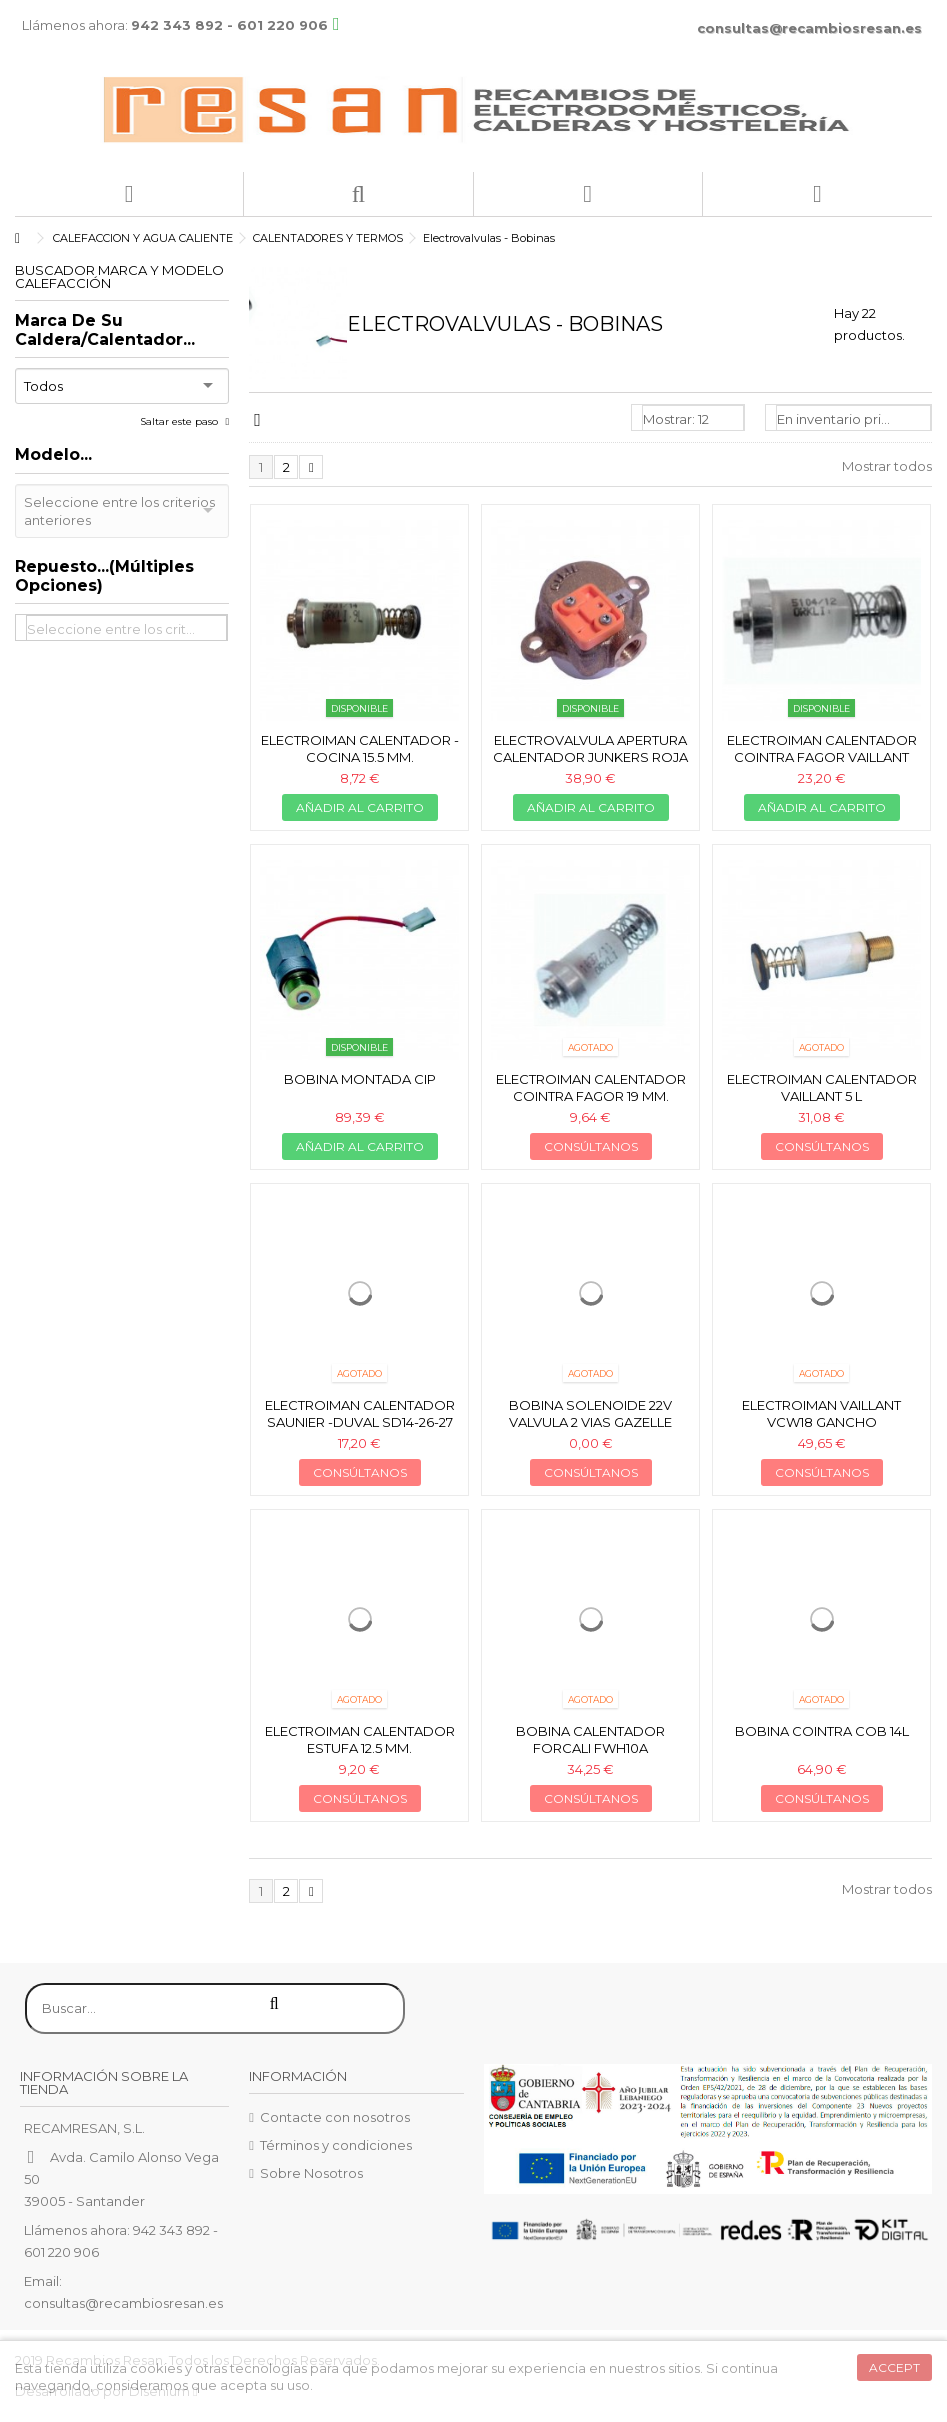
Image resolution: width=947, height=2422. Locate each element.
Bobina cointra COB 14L (822, 1731)
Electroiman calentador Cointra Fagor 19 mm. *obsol (591, 1096)
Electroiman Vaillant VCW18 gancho (821, 1413)
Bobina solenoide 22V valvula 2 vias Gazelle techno (590, 1422)
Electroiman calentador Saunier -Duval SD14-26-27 (360, 1413)
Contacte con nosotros (335, 2117)
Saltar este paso (180, 421)
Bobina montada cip (360, 1079)
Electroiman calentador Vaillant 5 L (822, 1087)
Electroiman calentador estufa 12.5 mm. (360, 1739)
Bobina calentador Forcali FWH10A (590, 1739)
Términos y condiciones (336, 2145)
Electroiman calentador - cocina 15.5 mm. (360, 748)
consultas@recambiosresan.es (809, 28)
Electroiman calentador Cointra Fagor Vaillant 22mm (822, 757)
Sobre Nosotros (311, 2173)
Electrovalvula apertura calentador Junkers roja (590, 748)
